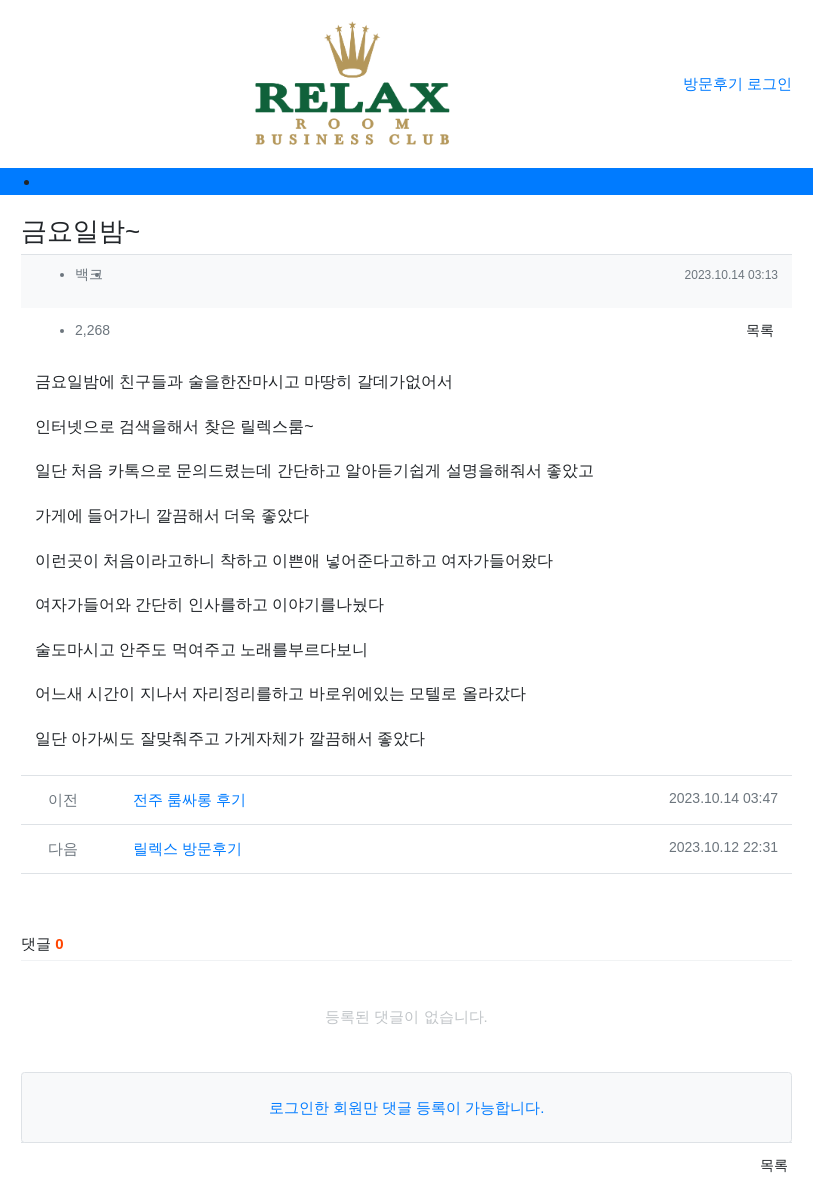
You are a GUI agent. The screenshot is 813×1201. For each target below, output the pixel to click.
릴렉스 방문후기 (187, 848)
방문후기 (713, 83)
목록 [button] (760, 330)
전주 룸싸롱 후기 (189, 799)
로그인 (769, 83)
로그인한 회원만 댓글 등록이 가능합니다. (407, 1107)
